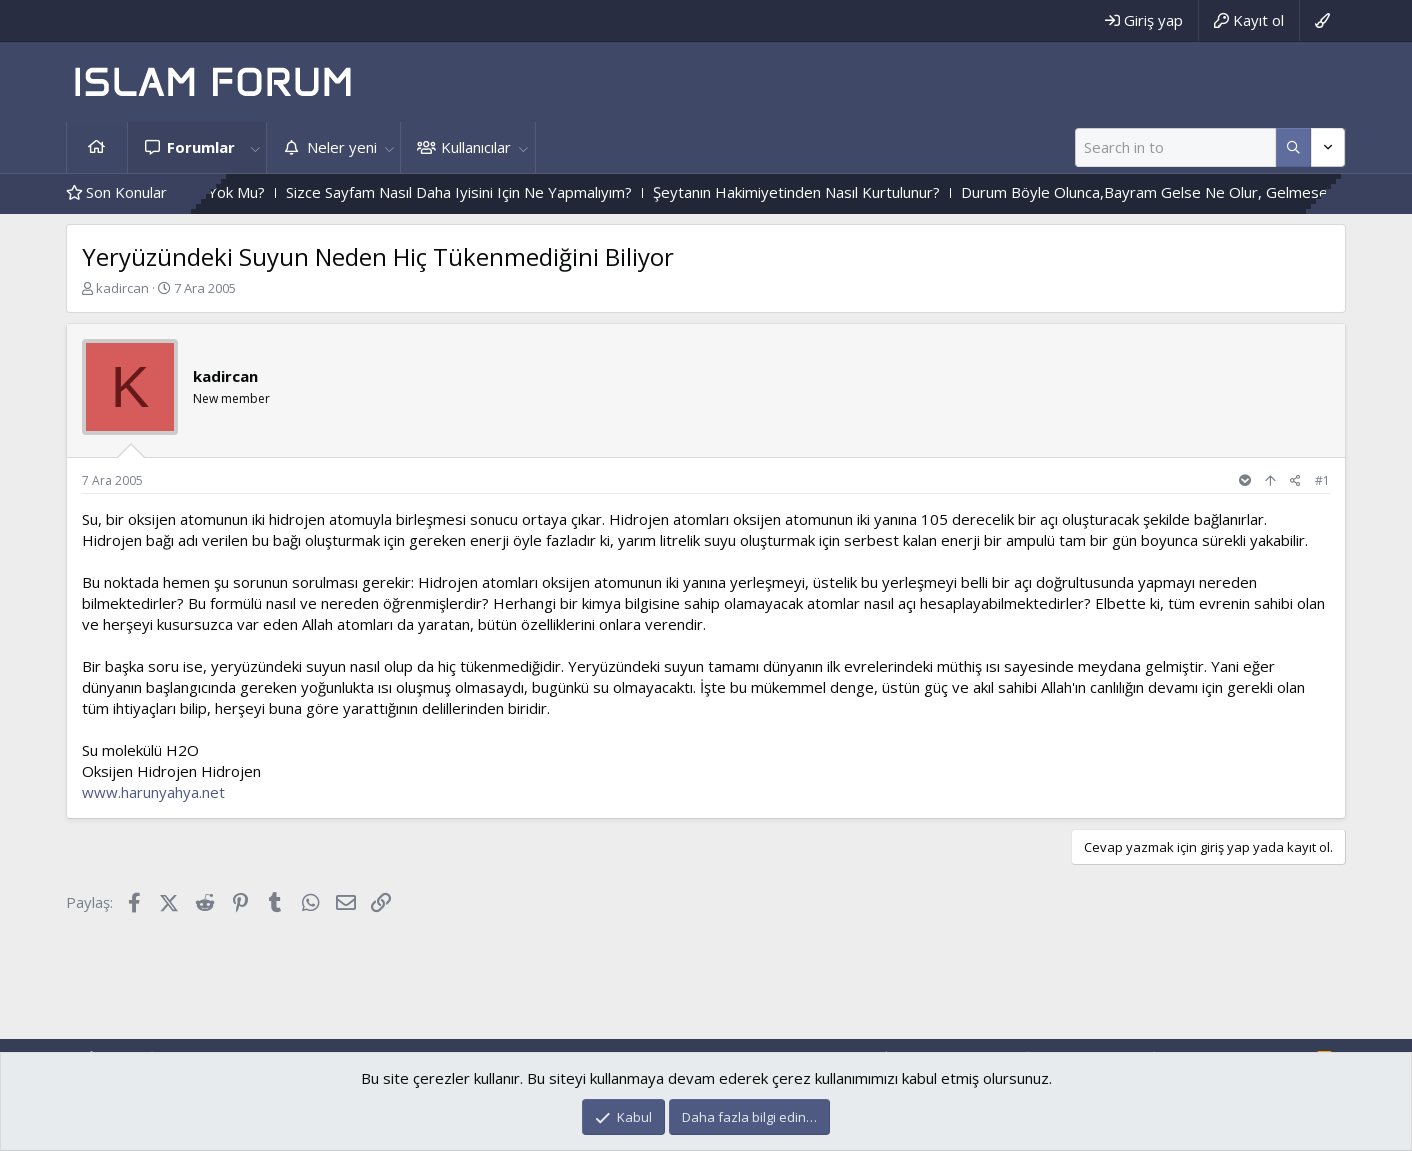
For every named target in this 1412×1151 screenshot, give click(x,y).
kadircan (122, 288)
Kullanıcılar (476, 147)
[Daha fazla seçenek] (1293, 147)
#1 (1322, 480)
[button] (255, 147)
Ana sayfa (97, 147)
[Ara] (1175, 147)
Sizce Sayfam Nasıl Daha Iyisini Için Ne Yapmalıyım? (492, 192)
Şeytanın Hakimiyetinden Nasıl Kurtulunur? (829, 192)
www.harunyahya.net (153, 792)
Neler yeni (342, 147)
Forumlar (201, 147)
